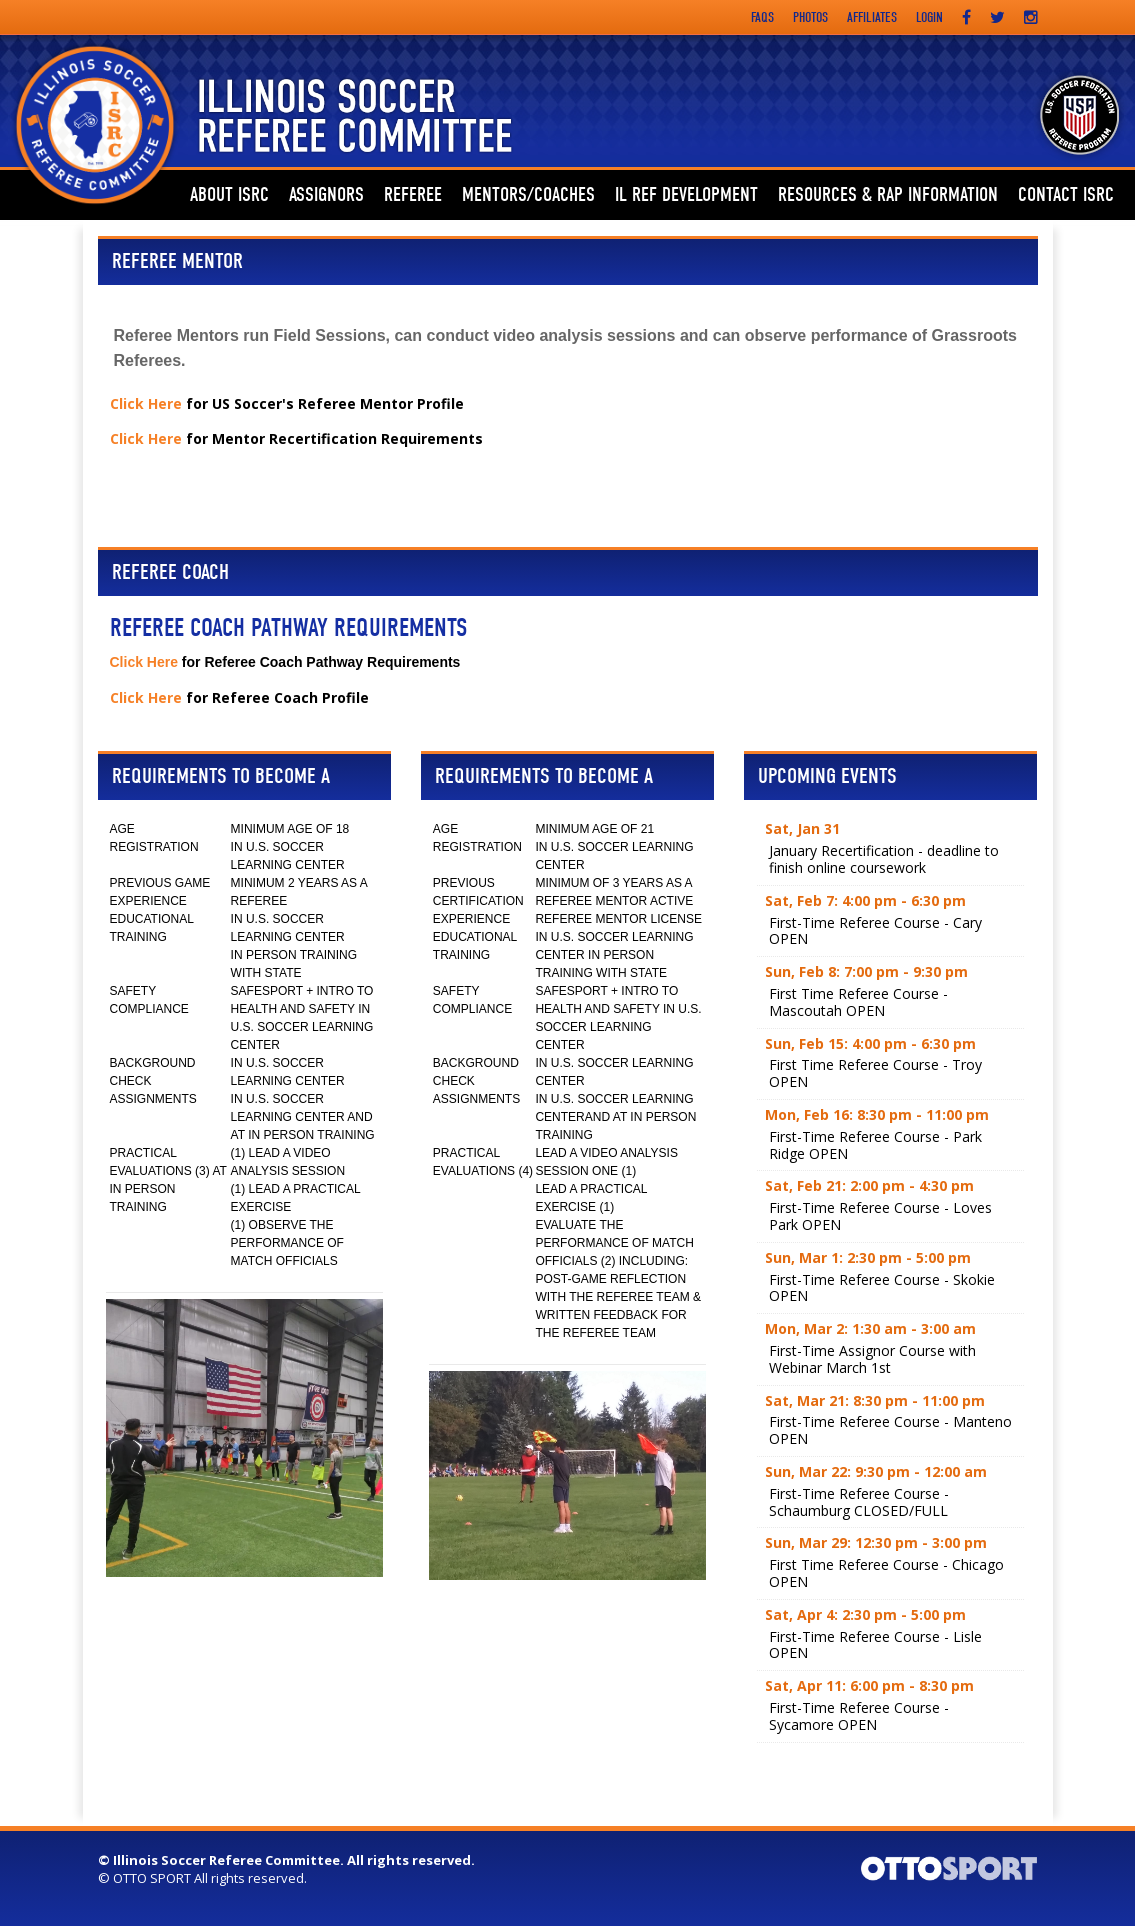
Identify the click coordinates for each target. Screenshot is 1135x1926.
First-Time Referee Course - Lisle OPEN (875, 1645)
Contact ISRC (1066, 194)
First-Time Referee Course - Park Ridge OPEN (875, 1145)
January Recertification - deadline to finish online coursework (884, 859)
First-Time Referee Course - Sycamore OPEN (859, 1716)
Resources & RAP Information (888, 194)
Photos (810, 17)
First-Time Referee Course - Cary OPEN (875, 931)
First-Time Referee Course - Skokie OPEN (882, 1288)
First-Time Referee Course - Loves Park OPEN (880, 1216)
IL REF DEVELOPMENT (686, 194)
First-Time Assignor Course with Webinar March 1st (872, 1359)
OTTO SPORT (152, 1878)
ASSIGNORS (326, 194)
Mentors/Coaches (528, 194)
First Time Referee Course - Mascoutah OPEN (858, 1002)
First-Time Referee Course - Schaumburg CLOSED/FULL (859, 1502)
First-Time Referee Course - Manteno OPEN (890, 1430)
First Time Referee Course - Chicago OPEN (886, 1573)
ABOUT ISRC (229, 194)
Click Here (146, 403)
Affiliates (872, 17)
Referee (413, 194)
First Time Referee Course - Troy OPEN (875, 1073)
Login (929, 17)
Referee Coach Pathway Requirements (288, 628)
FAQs (762, 17)
